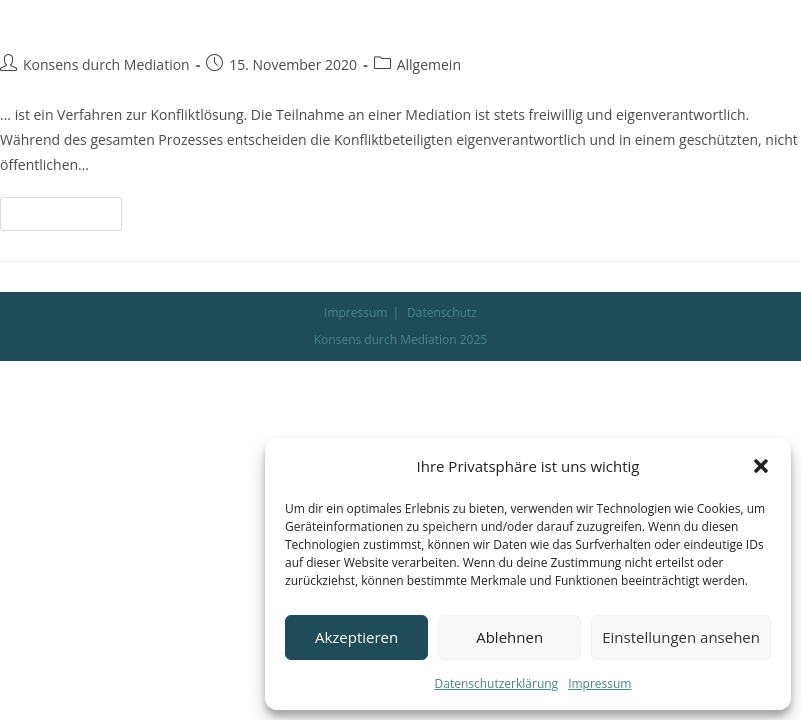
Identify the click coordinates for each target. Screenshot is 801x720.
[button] (761, 466)
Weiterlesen (69, 209)
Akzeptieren (356, 637)
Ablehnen (509, 637)
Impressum (599, 683)
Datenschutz (442, 312)
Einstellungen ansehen (681, 637)
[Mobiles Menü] (727, 37)
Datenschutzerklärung (497, 683)
